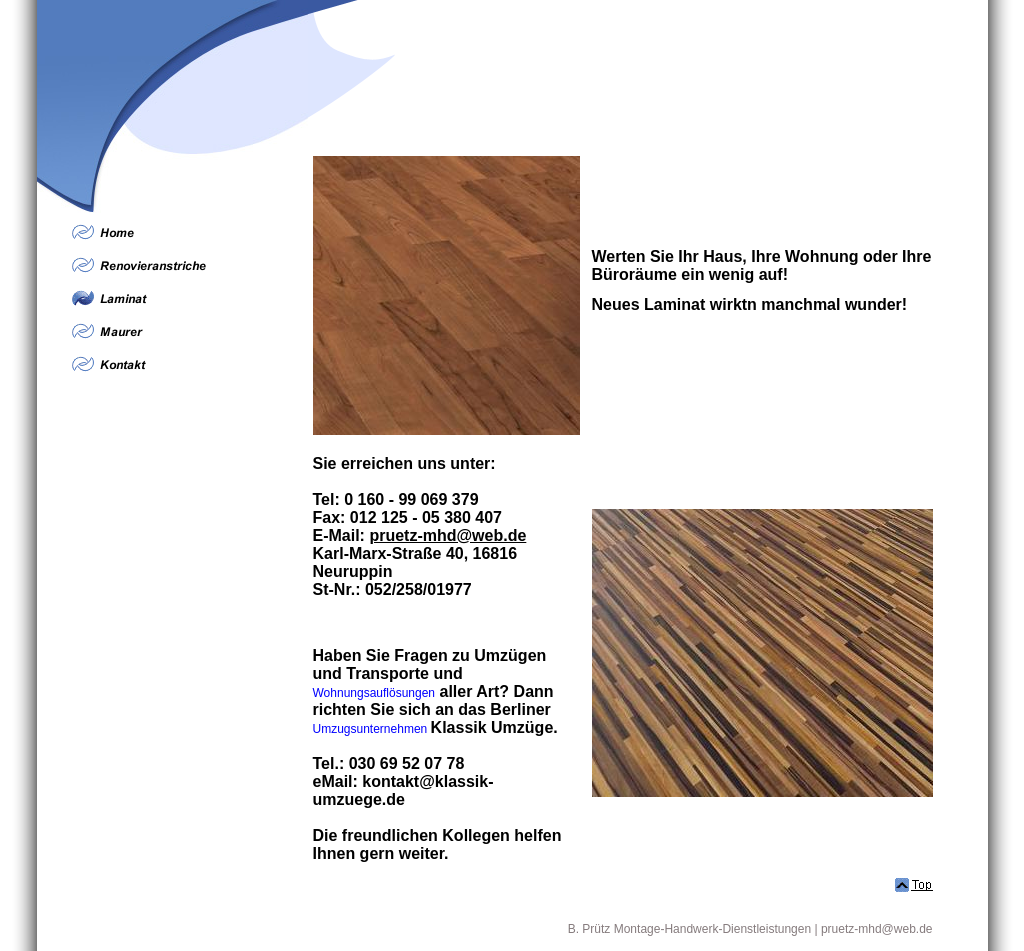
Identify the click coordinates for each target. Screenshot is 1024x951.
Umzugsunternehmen (370, 729)
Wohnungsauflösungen (374, 693)
